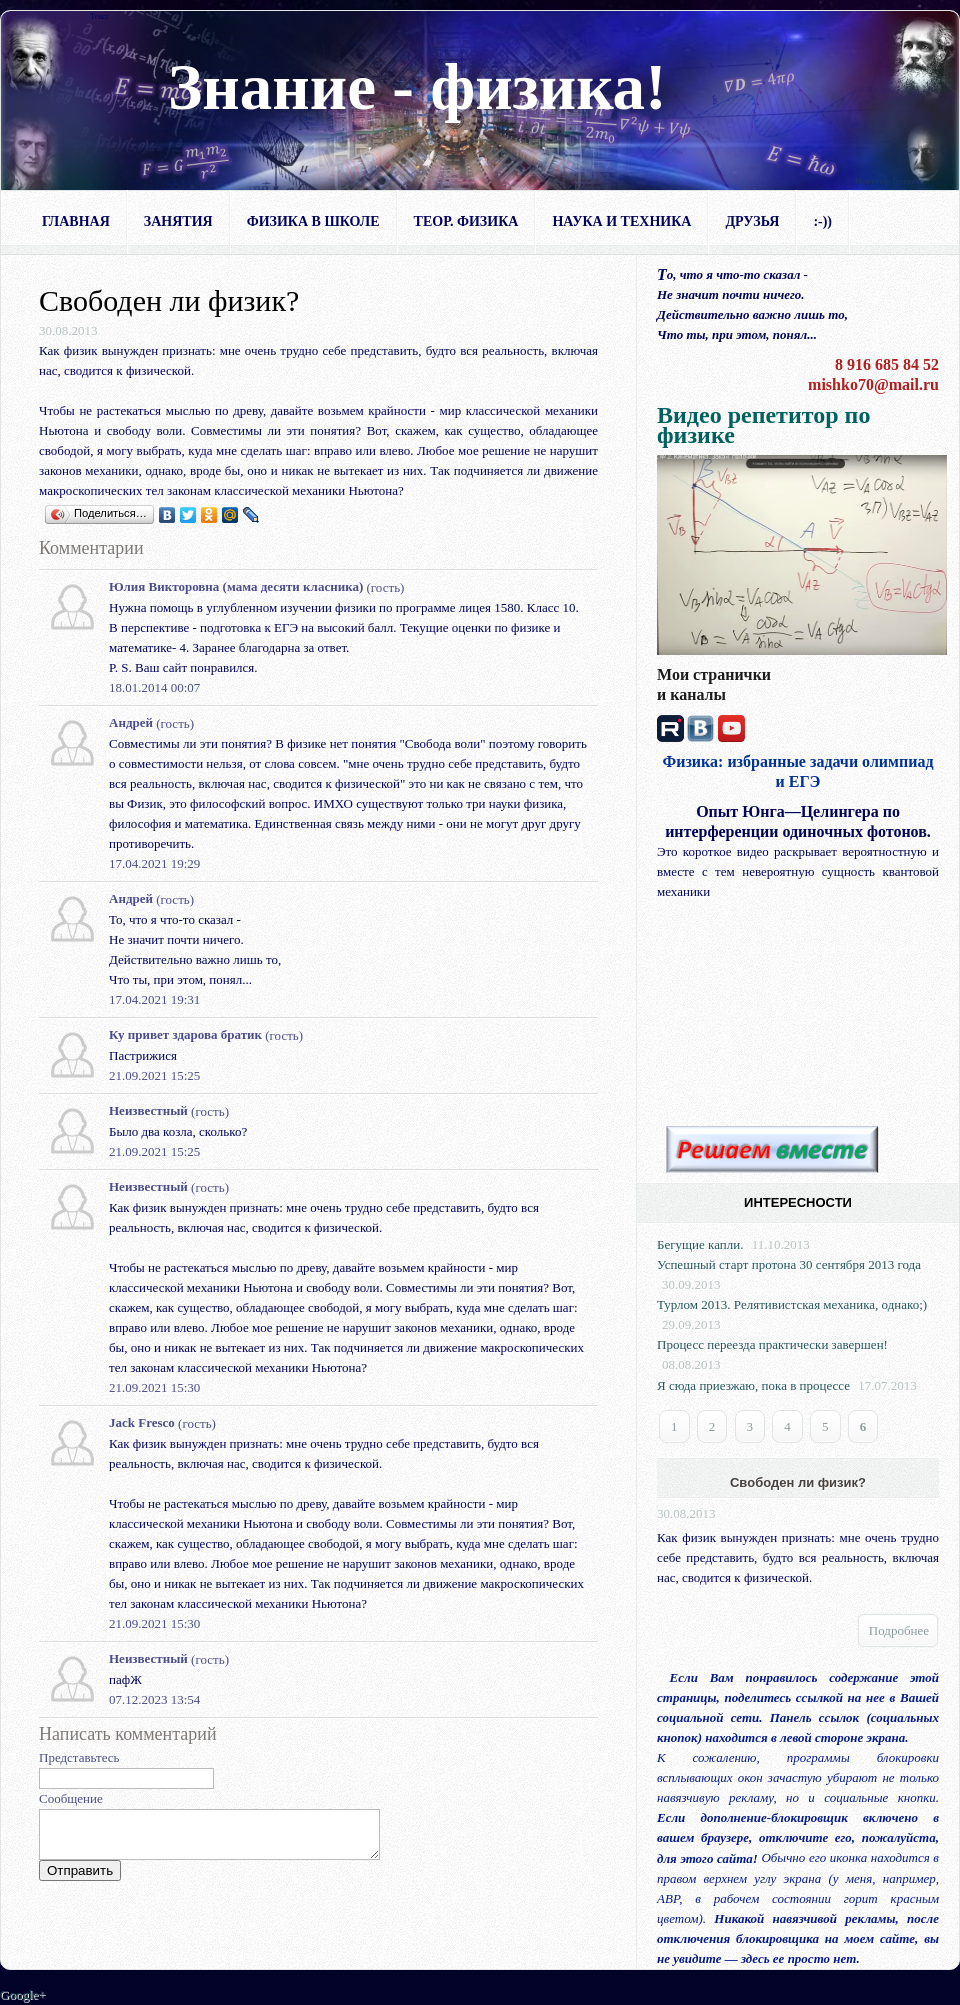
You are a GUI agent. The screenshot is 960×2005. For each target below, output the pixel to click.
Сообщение (71, 1798)
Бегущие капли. (700, 1244)
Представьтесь (79, 1757)
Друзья (752, 221)
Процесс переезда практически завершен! (772, 1344)
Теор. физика (466, 221)
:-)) (822, 221)
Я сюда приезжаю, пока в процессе (753, 1385)
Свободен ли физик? (798, 1482)
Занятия (178, 221)
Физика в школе (313, 221)
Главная (76, 221)
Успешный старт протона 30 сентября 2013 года (789, 1264)
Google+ (23, 1994)
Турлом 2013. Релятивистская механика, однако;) (792, 1304)
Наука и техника (621, 221)
